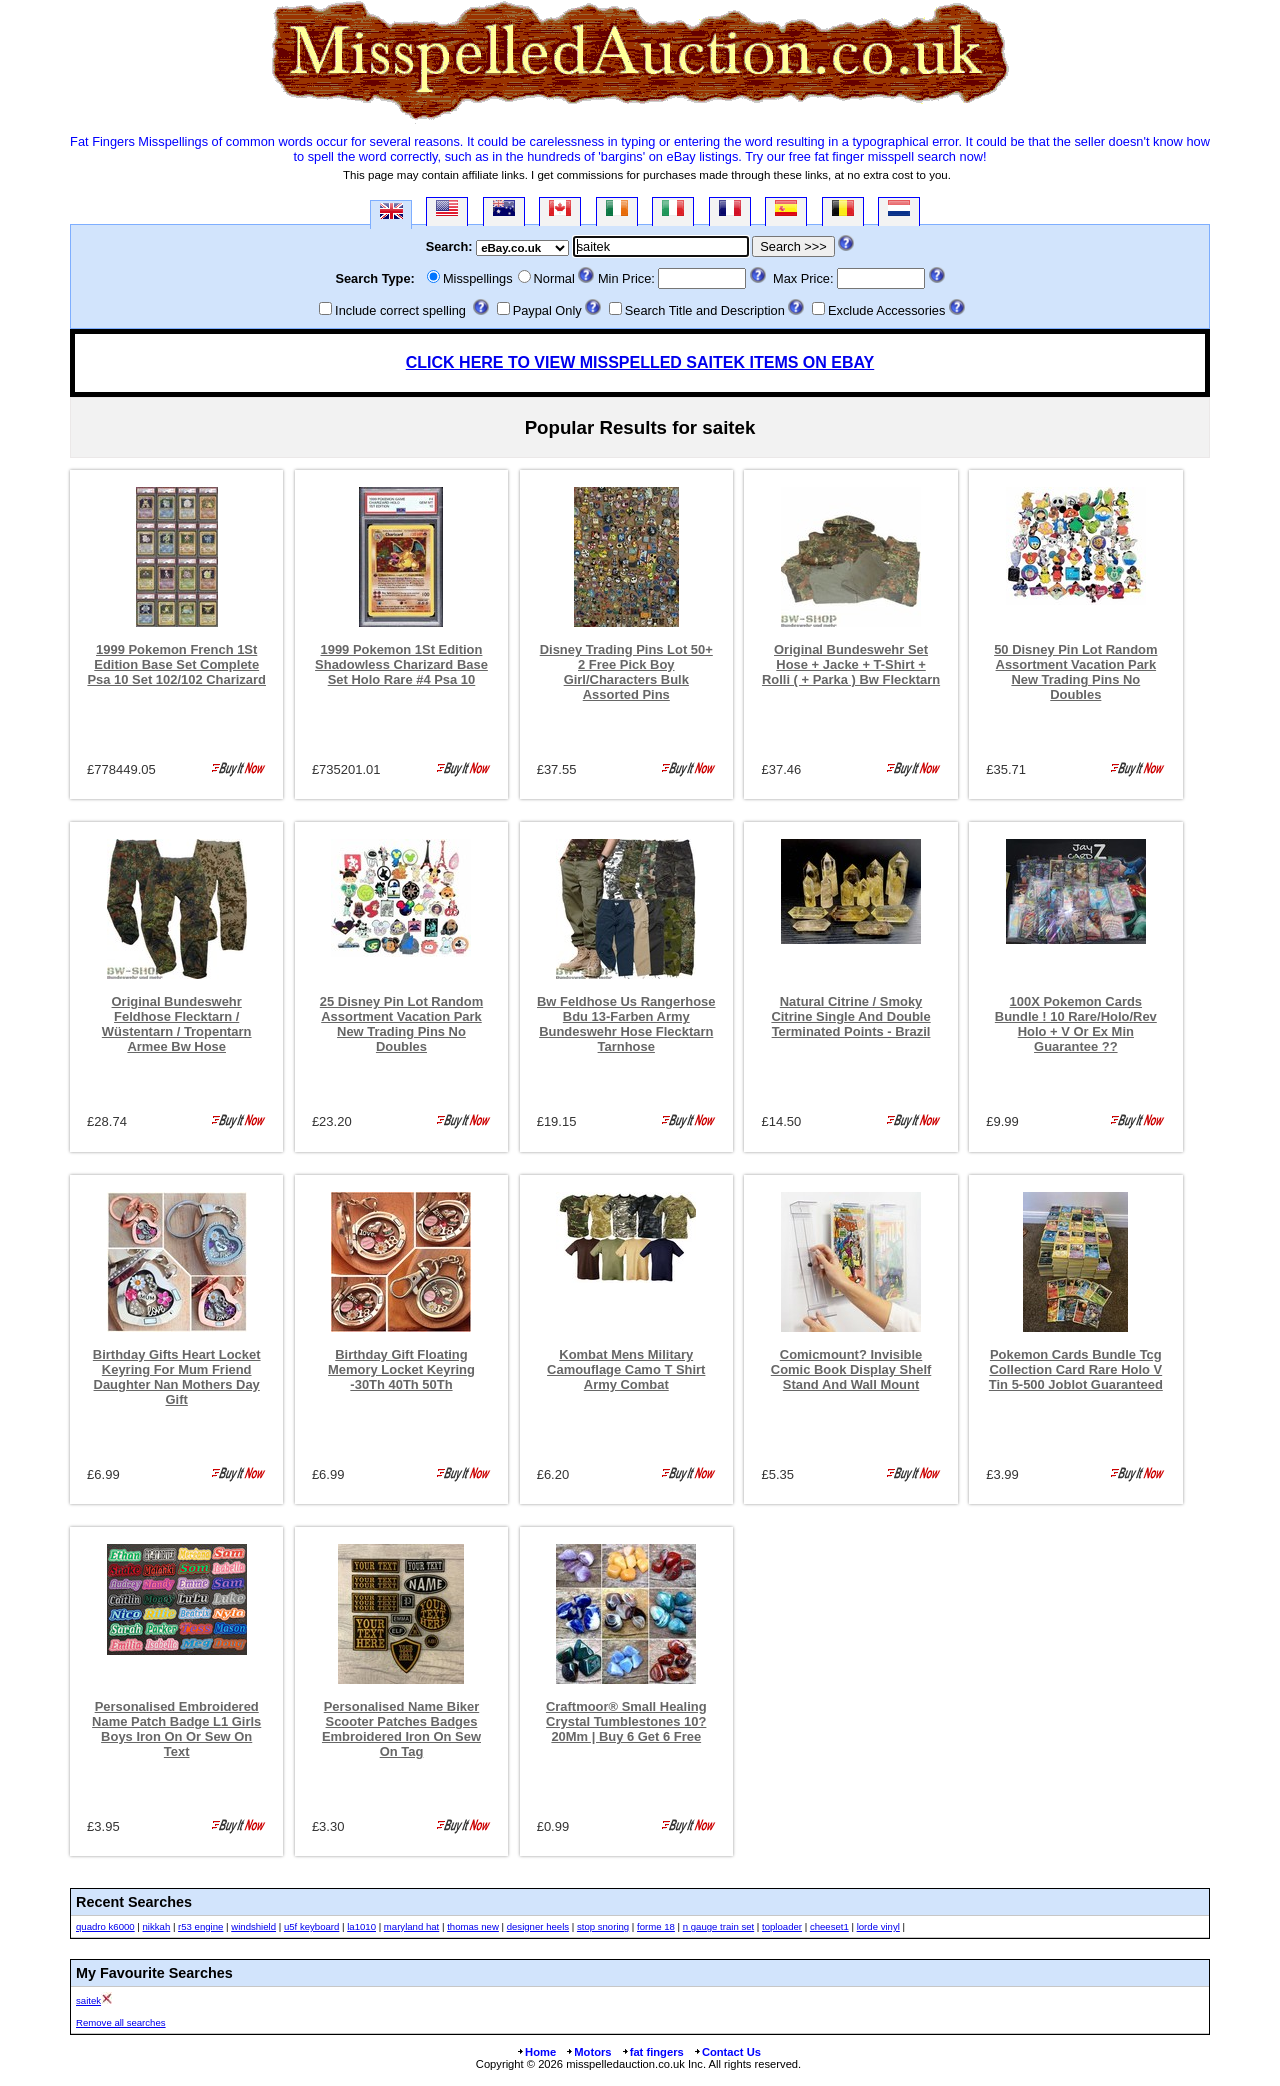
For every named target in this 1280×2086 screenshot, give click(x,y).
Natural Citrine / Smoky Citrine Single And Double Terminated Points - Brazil (850, 1016)
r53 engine (200, 1926)
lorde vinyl (878, 1926)
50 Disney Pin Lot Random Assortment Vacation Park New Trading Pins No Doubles (1075, 672)
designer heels (538, 1926)
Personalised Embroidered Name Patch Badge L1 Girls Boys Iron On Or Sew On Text (176, 1729)
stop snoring (603, 1926)
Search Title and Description (705, 310)
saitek (88, 2000)
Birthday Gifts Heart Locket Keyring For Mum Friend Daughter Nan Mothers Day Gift (177, 1377)
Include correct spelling (400, 310)
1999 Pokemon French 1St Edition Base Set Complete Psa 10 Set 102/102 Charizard (176, 664)
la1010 (361, 1926)
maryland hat (411, 1926)
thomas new (473, 1926)
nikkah (157, 1926)
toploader (782, 1926)
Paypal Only (547, 310)
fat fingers (652, 2052)
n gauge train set (718, 1926)
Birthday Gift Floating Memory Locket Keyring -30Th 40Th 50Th (401, 1369)
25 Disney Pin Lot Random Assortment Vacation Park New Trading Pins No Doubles (401, 1024)
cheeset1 (829, 1926)
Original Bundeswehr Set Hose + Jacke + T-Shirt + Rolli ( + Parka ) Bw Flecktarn (851, 664)
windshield (253, 1926)
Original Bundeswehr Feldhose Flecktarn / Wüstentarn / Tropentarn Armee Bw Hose (177, 1024)
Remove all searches (121, 2022)
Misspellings (478, 278)
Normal (554, 278)
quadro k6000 (105, 1926)
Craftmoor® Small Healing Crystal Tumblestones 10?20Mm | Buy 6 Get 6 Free (626, 1721)
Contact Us (727, 2052)
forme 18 (656, 1926)
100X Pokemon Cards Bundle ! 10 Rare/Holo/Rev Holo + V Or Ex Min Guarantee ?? (1076, 1024)
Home (536, 2052)
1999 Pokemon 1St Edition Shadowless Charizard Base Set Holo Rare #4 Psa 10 (401, 664)
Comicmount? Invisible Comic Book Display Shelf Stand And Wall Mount (851, 1369)
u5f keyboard (311, 1926)
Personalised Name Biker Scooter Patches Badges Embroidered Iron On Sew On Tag (401, 1729)
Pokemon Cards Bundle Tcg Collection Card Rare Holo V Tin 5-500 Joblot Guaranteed (1076, 1369)
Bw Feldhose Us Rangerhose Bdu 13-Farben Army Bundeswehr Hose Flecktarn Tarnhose (626, 1024)
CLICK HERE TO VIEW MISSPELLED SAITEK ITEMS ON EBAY (640, 362)
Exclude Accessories (886, 310)
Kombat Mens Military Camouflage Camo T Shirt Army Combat (626, 1369)
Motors (588, 2052)
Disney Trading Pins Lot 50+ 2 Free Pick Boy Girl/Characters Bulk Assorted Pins (626, 672)
